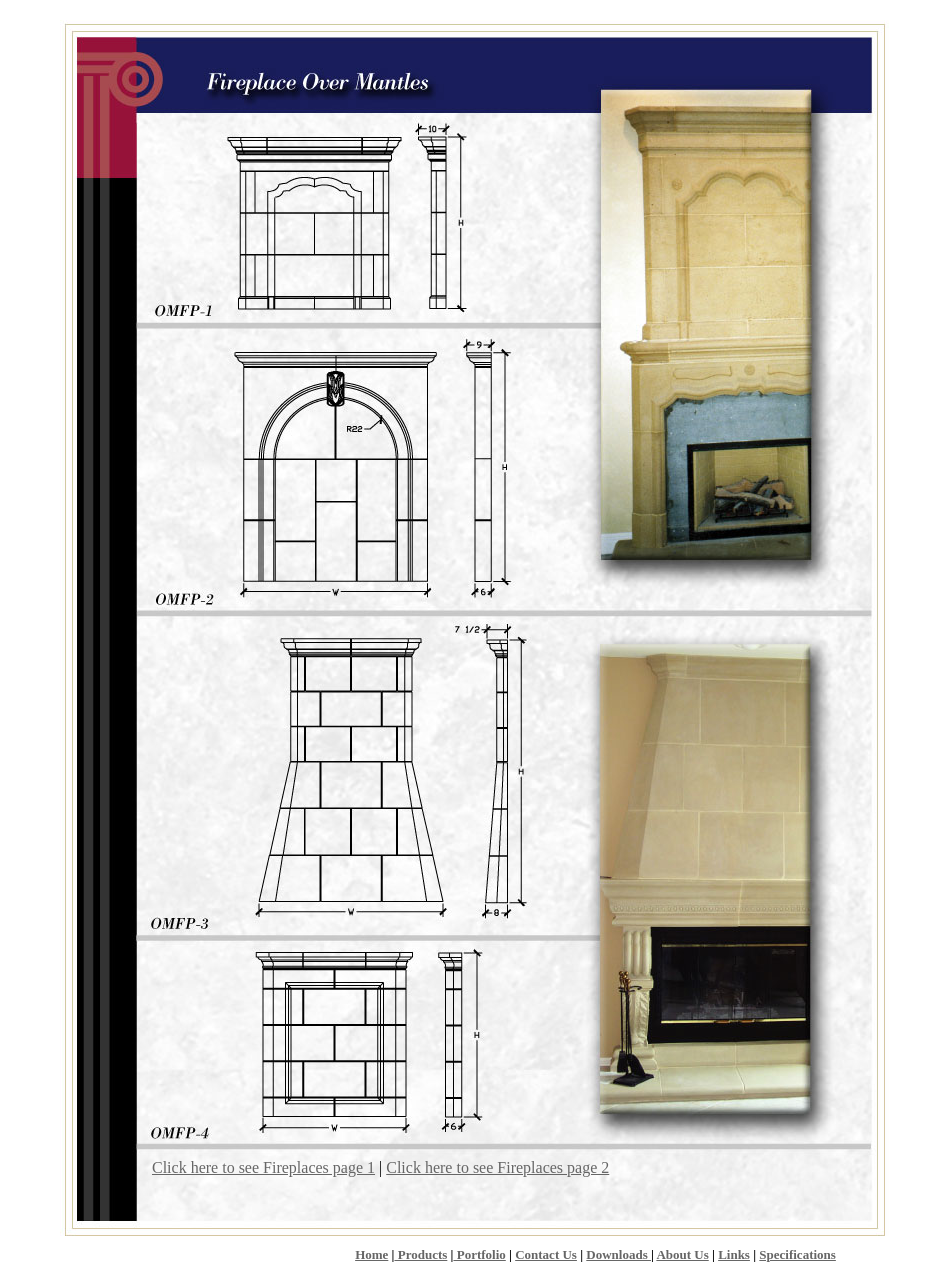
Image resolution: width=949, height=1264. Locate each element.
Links (734, 1254)
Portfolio (479, 1254)
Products (420, 1254)
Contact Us (546, 1254)
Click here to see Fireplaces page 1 (263, 1167)
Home (371, 1254)
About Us (682, 1254)
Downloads (618, 1254)
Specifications (797, 1254)
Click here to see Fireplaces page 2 (497, 1167)
